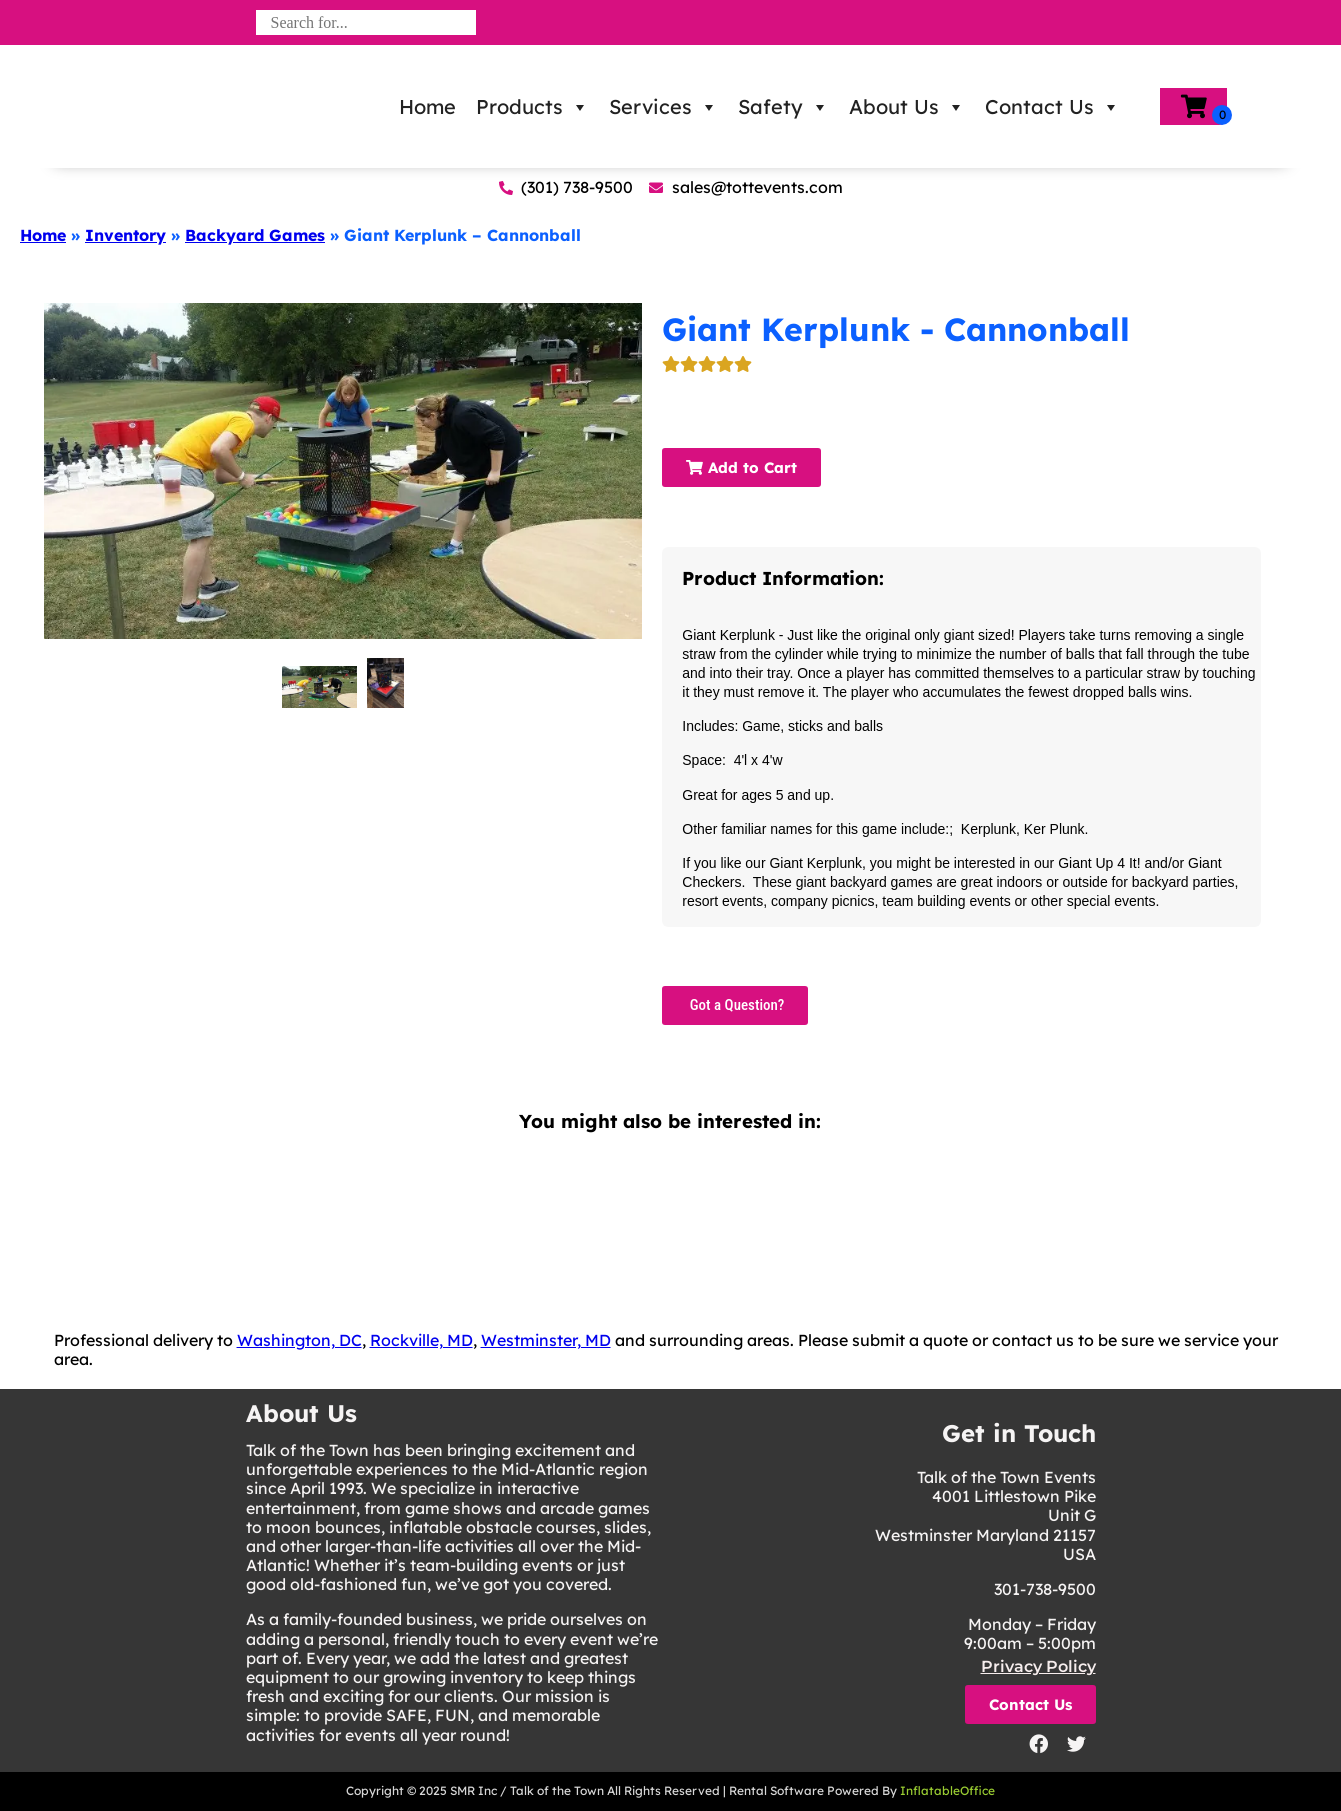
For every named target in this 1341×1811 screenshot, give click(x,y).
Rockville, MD (421, 1340)
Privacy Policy (1038, 1666)
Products (532, 107)
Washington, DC (299, 1340)
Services (663, 107)
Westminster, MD (546, 1340)
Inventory (125, 235)
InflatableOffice (947, 1790)
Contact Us (1052, 107)
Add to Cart (741, 467)
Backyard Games (255, 235)
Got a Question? (735, 1005)
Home (427, 106)
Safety (783, 107)
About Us (907, 107)
